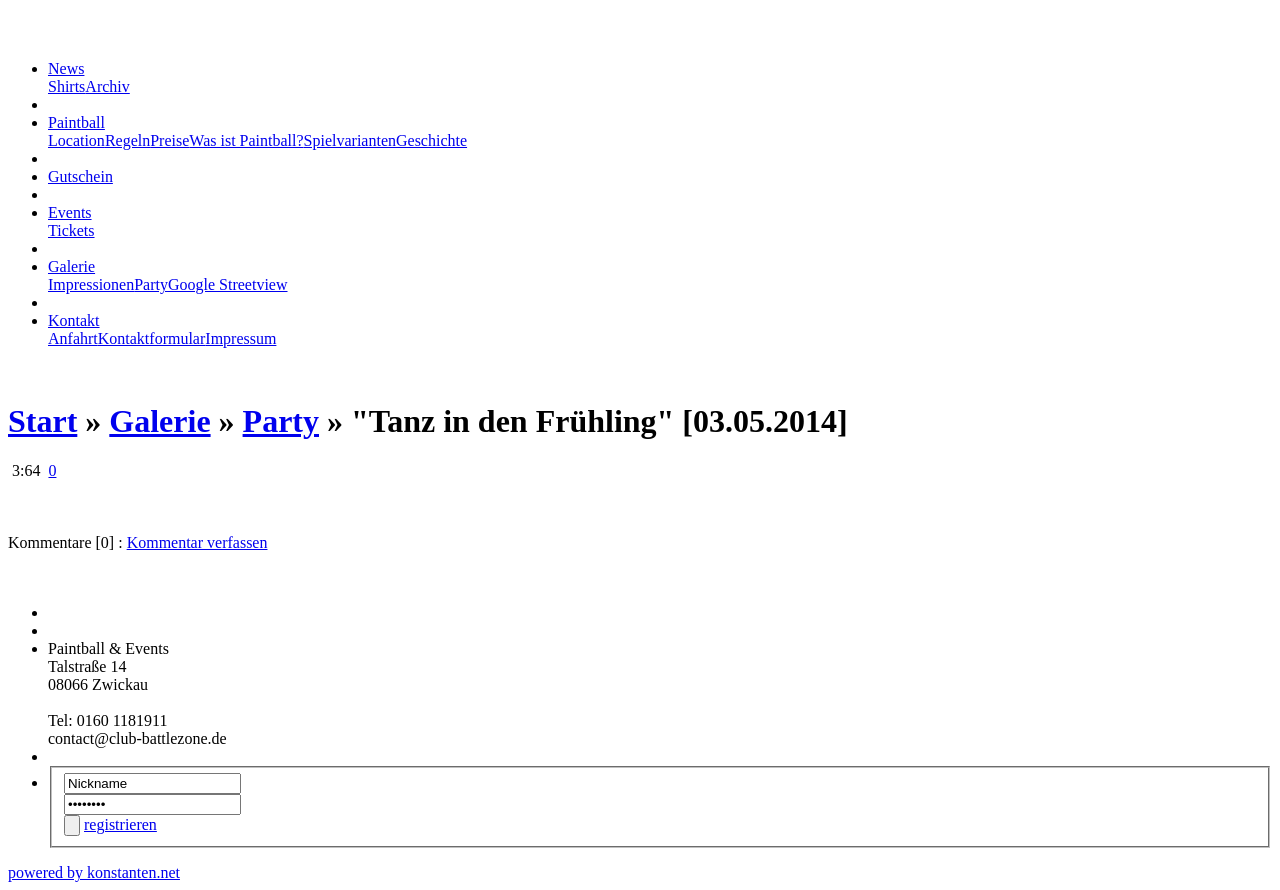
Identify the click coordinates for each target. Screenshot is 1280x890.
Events (70, 212)
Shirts (66, 86)
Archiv (107, 86)
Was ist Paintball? (246, 140)
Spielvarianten (350, 140)
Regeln (127, 140)
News (66, 68)
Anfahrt (73, 338)
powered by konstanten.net (94, 872)
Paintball (76, 122)
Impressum (240, 338)
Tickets (71, 230)
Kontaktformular (152, 338)
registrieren (120, 824)
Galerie (71, 266)
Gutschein (80, 176)
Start (42, 421)
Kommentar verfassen (197, 542)
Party (151, 284)
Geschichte (431, 140)
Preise (169, 140)
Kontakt (74, 320)
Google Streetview (228, 284)
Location (76, 140)
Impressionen (91, 284)
